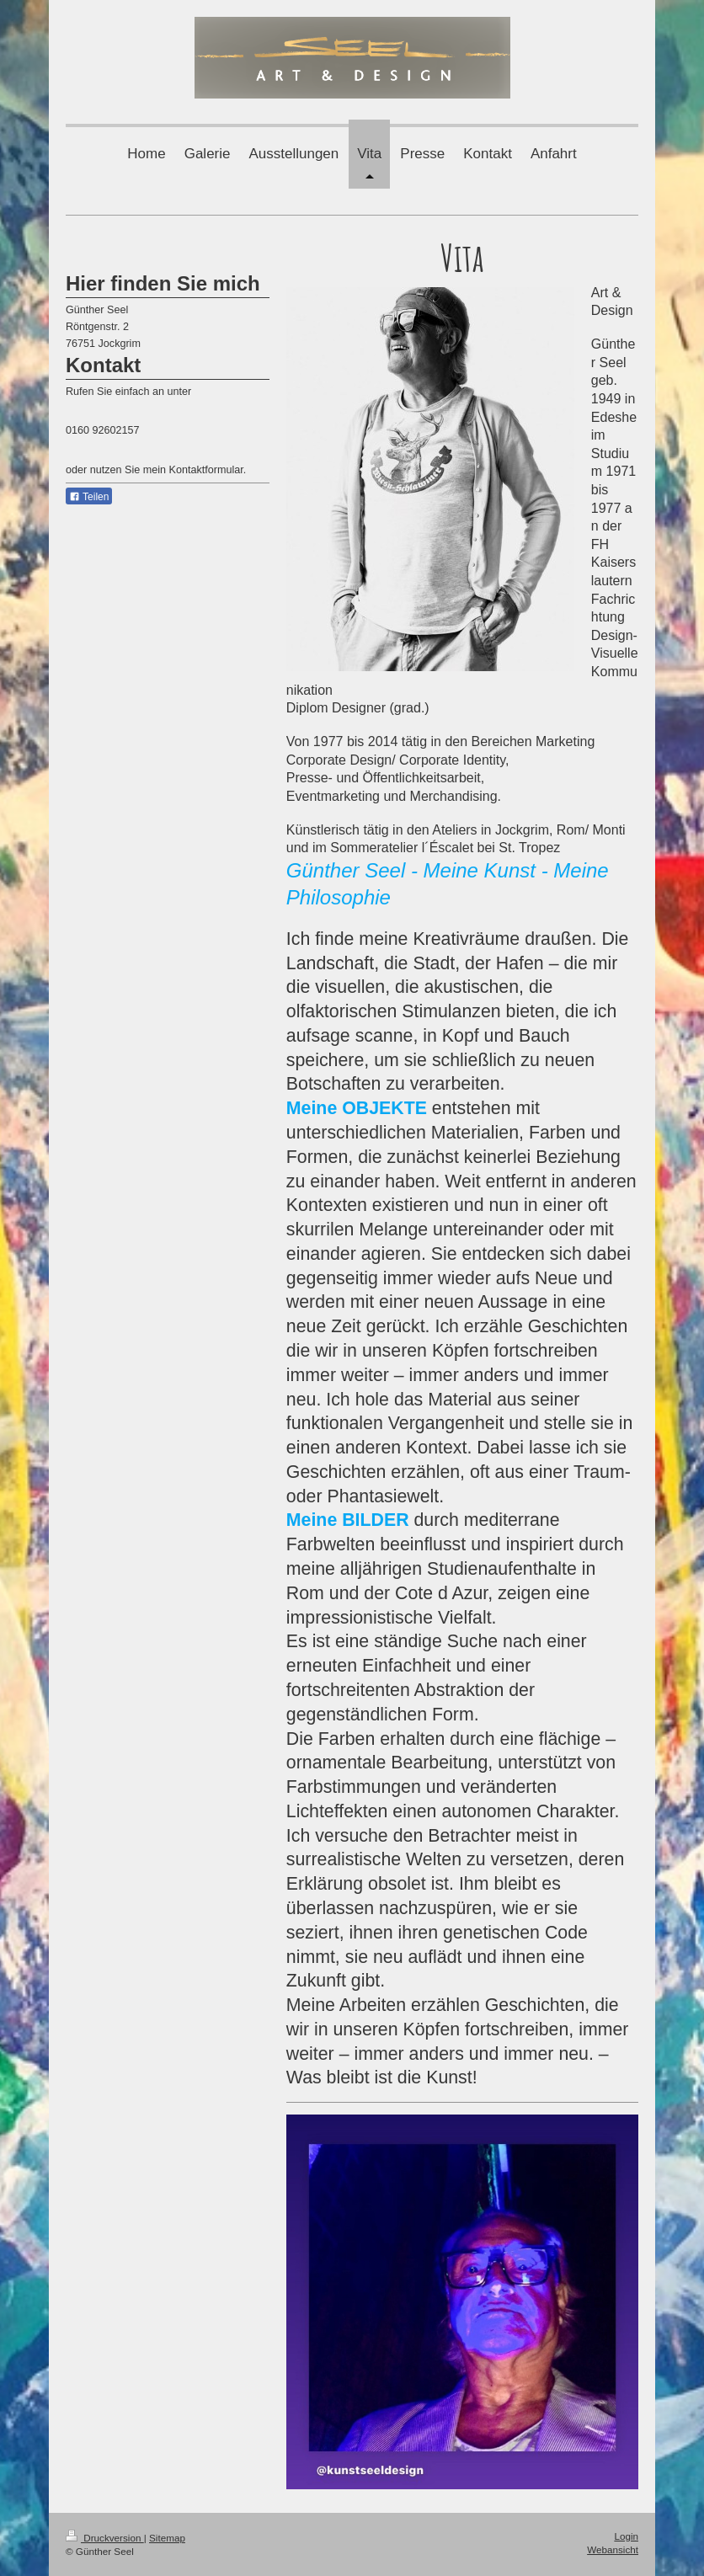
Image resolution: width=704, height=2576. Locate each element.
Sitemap (167, 2537)
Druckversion (105, 2537)
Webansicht (612, 2549)
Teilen (89, 497)
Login (626, 2536)
